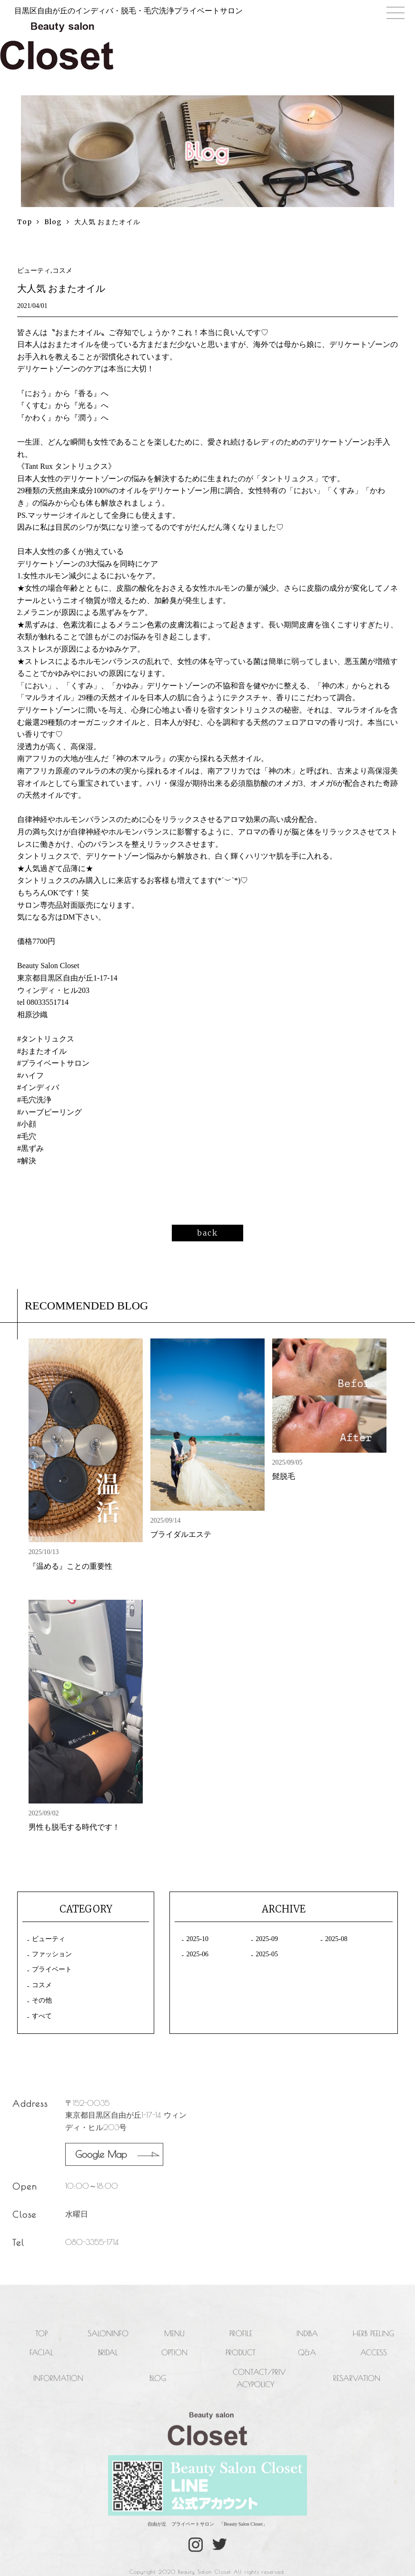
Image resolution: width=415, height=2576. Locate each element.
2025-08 (336, 1938)
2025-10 (197, 1938)
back (207, 1233)
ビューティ (48, 1938)
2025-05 (267, 1954)
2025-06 (197, 1954)
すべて (42, 2016)
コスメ (42, 1985)
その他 (42, 2000)
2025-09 (267, 1938)
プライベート (52, 1969)
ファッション (52, 1954)
